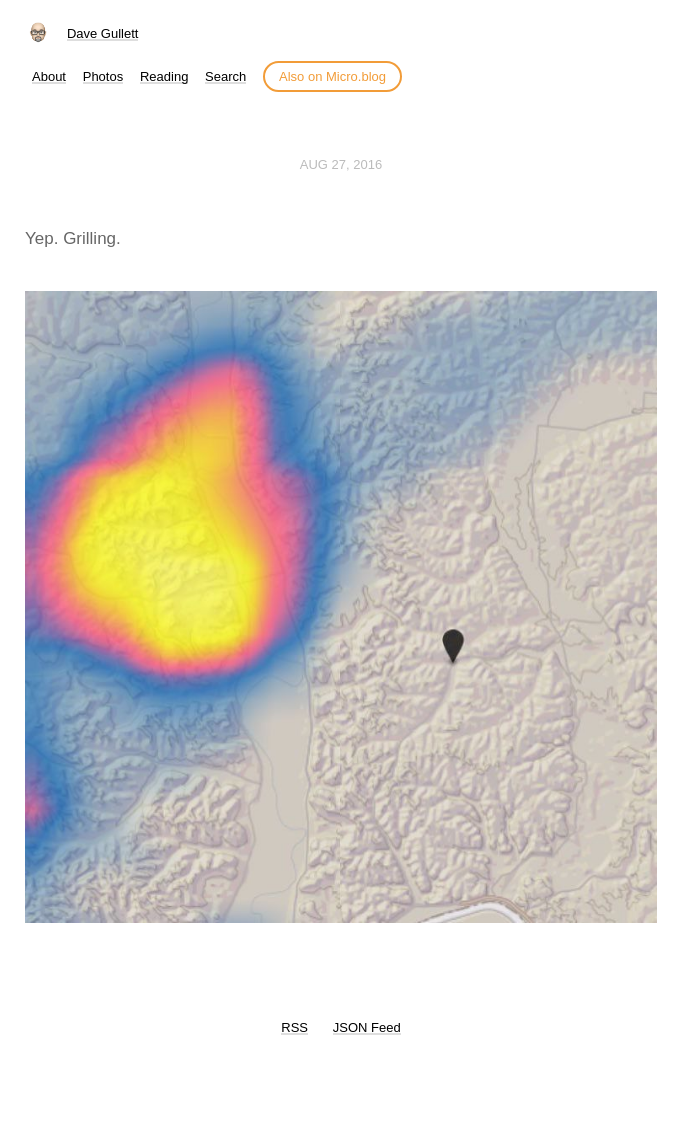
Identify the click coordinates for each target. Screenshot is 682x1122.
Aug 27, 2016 (341, 164)
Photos (103, 76)
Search (225, 76)
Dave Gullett (103, 33)
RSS (294, 1027)
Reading (164, 76)
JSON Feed (367, 1027)
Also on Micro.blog (332, 76)
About (49, 76)
